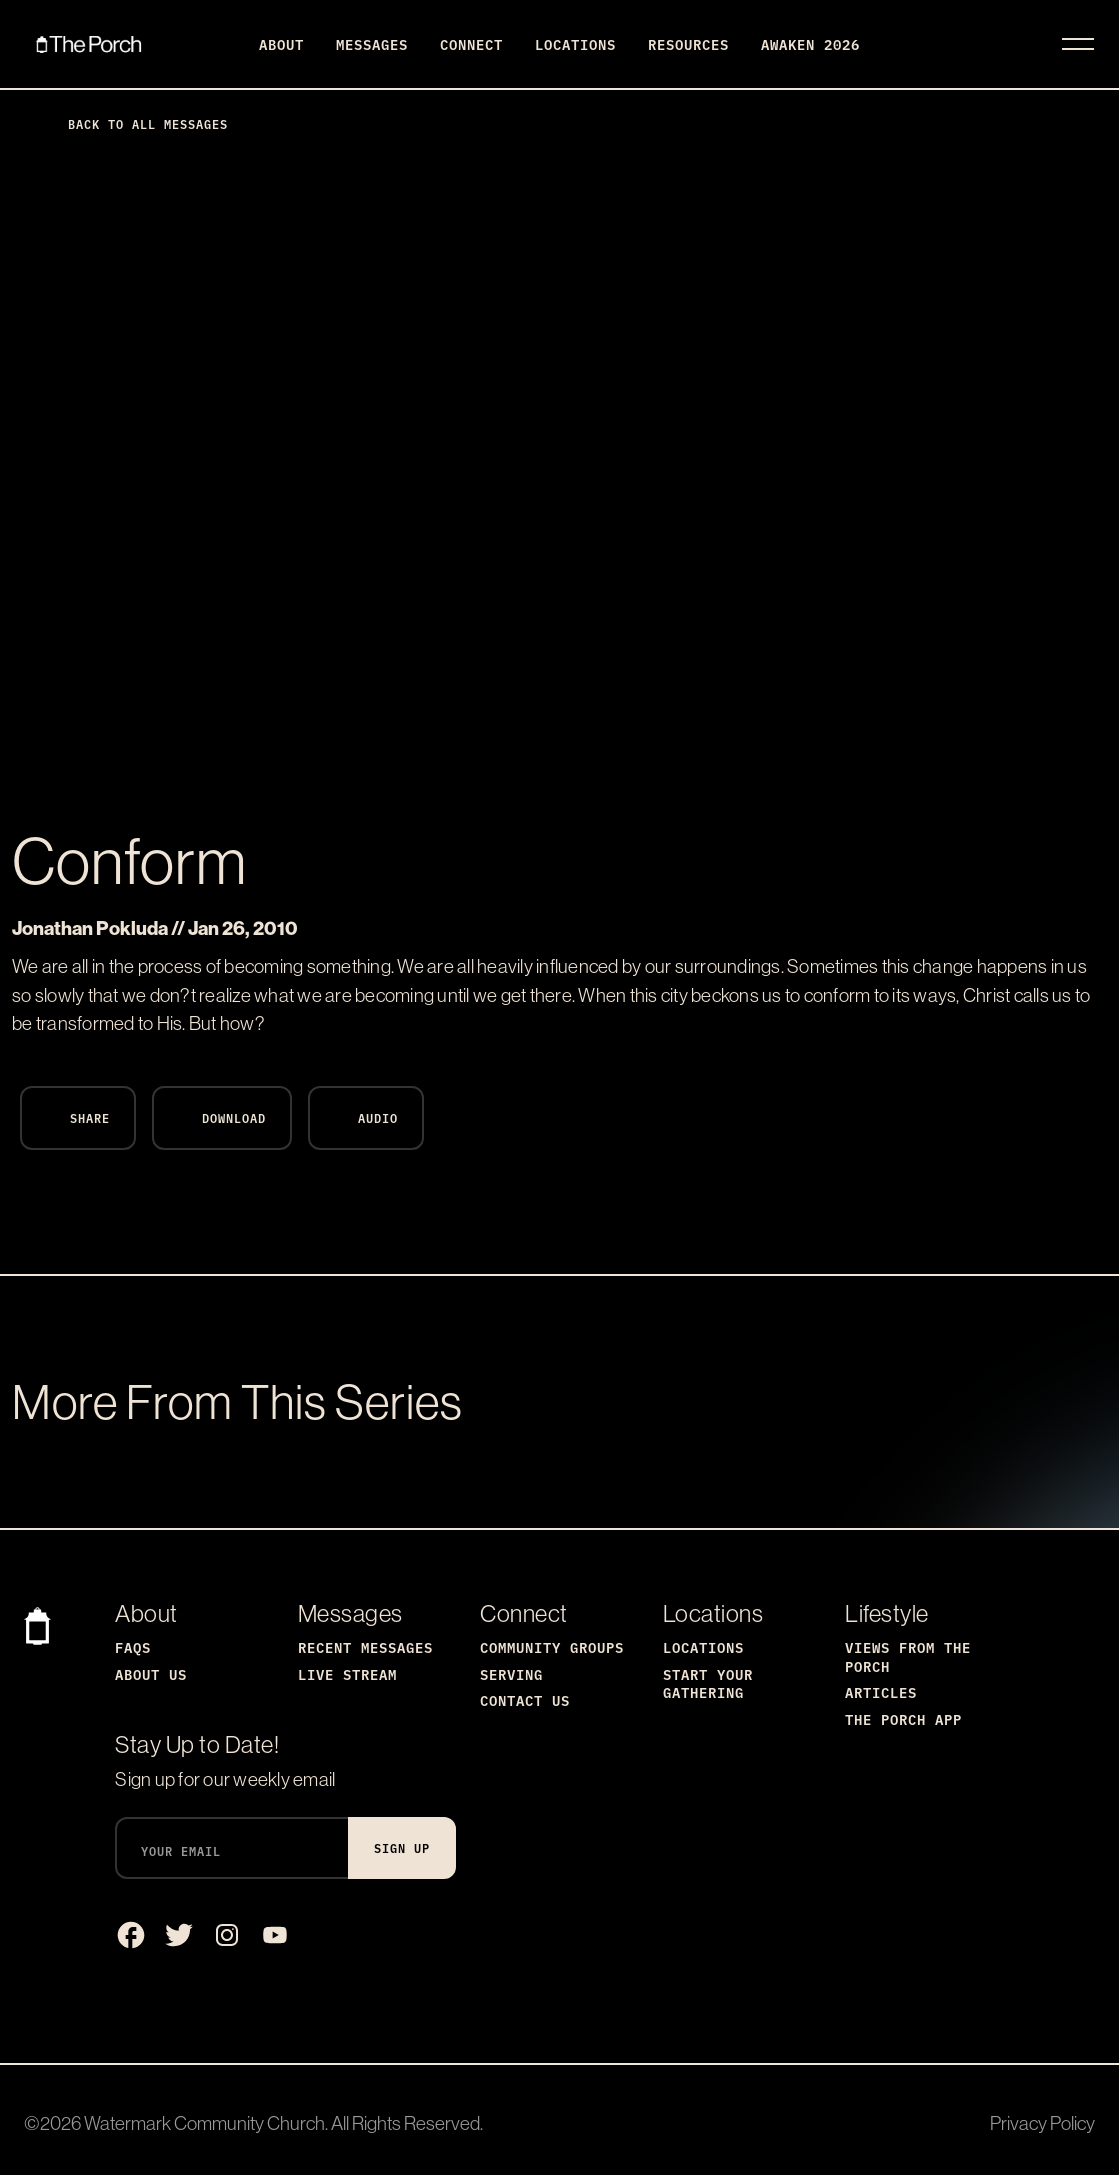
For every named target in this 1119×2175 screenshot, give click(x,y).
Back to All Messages (132, 123)
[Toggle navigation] (1078, 44)
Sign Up (402, 1847)
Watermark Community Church (204, 2123)
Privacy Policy (1042, 2123)
